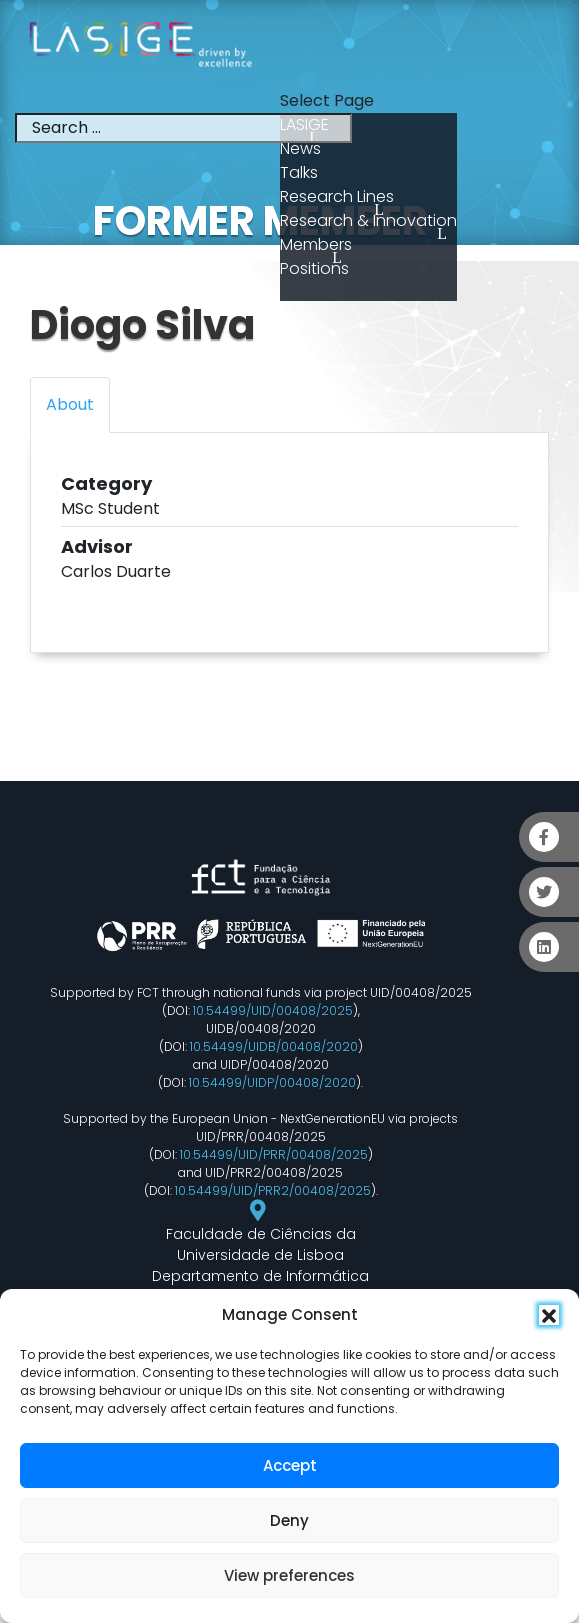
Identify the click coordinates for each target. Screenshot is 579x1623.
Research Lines (337, 196)
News (300, 148)
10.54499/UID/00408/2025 (273, 1010)
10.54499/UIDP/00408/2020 (272, 1082)
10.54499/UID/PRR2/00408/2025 (273, 1190)
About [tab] (70, 404)
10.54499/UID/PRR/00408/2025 (274, 1154)
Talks (299, 172)
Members (316, 244)
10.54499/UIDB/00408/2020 (274, 1046)
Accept (290, 1465)
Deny (289, 1520)
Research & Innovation (368, 220)
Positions (314, 268)
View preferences (289, 1575)
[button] (549, 1315)
